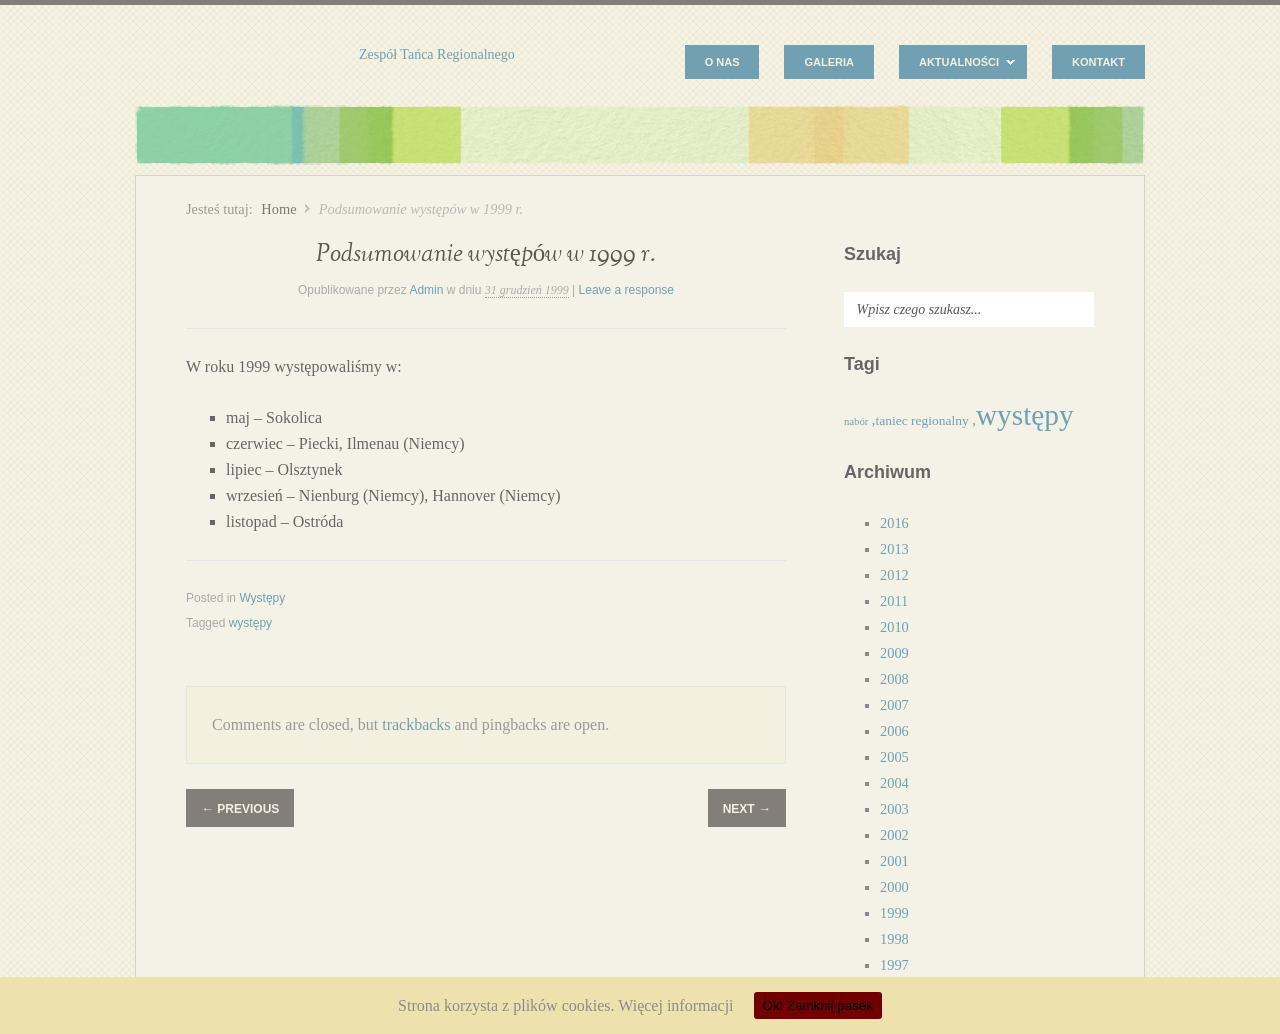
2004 (894, 783)
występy (250, 623)
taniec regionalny (921, 420)
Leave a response (626, 290)
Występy (262, 598)
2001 (894, 861)
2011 (894, 601)
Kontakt (1098, 62)
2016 (894, 523)
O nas (722, 62)
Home (278, 209)
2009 (894, 653)
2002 (894, 835)
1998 (894, 939)
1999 (894, 913)
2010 (894, 627)
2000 (894, 887)
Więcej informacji (675, 1005)
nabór (856, 421)
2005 (894, 757)
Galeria (829, 62)
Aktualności (957, 64)
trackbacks (416, 724)
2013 (894, 549)
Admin (426, 290)
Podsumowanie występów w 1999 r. (486, 254)
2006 (894, 731)
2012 (894, 575)
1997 (894, 965)
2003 (894, 809)
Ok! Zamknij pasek (818, 1005)
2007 (894, 705)
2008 (894, 679)
